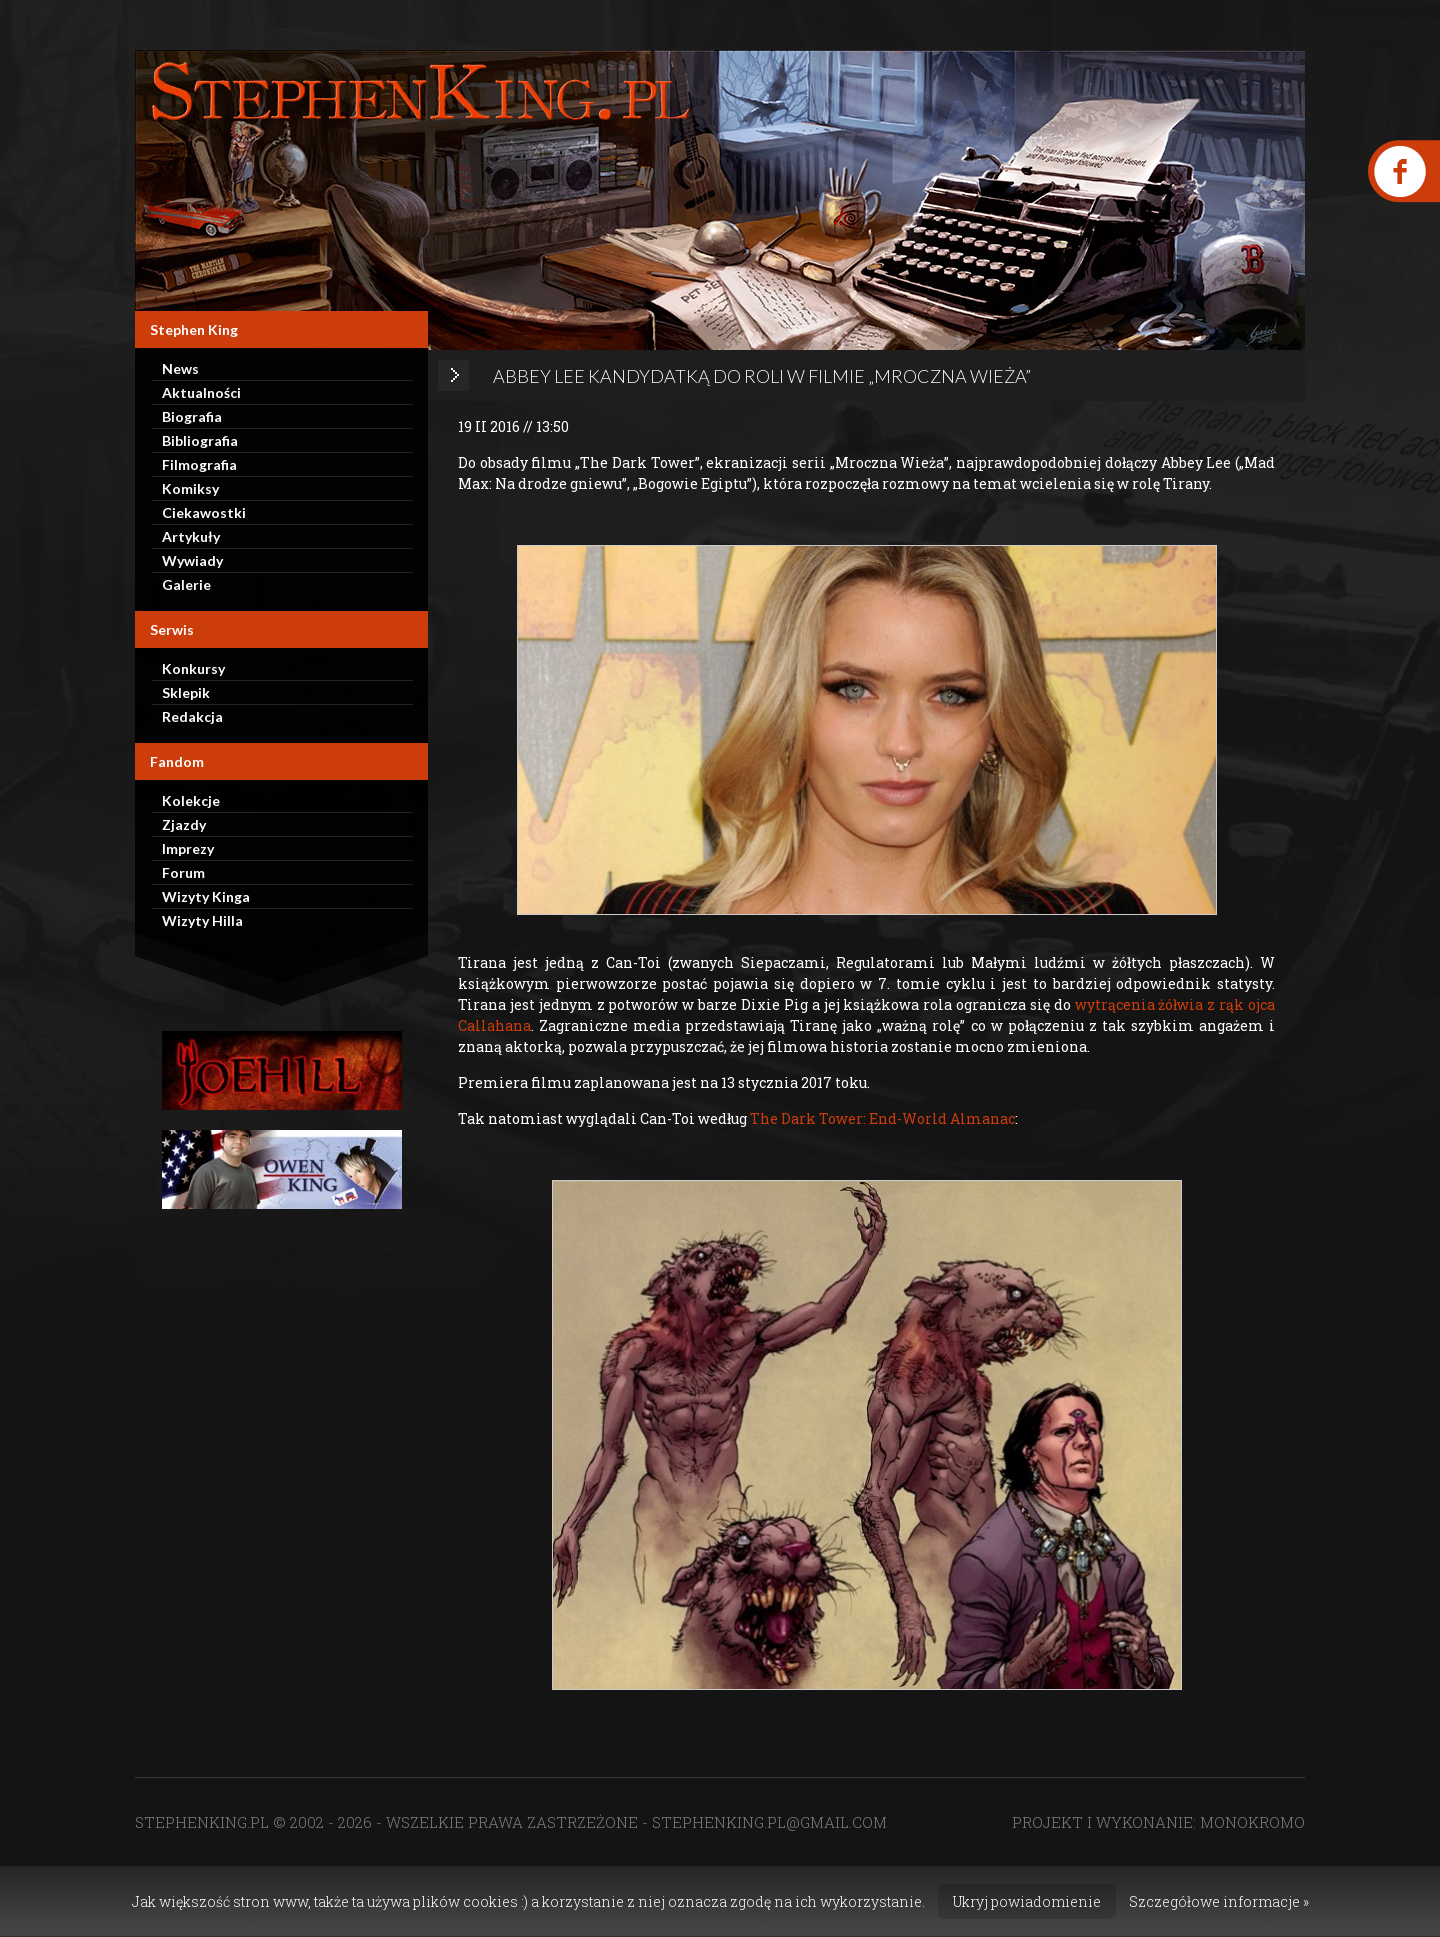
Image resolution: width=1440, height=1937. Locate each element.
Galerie (186, 584)
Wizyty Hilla (202, 920)
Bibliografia (200, 440)
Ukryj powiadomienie (1027, 1901)
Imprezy (188, 848)
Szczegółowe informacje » (1219, 1901)
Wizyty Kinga (206, 896)
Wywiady (192, 560)
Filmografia (199, 464)
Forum (183, 872)
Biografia (192, 416)
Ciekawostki (204, 512)
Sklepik (186, 692)
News (180, 368)
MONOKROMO (1252, 1822)
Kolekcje (191, 800)
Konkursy (193, 668)
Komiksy (190, 488)
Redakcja (192, 716)
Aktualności (201, 392)
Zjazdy (184, 824)
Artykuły (191, 536)
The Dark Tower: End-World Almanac (882, 1118)
